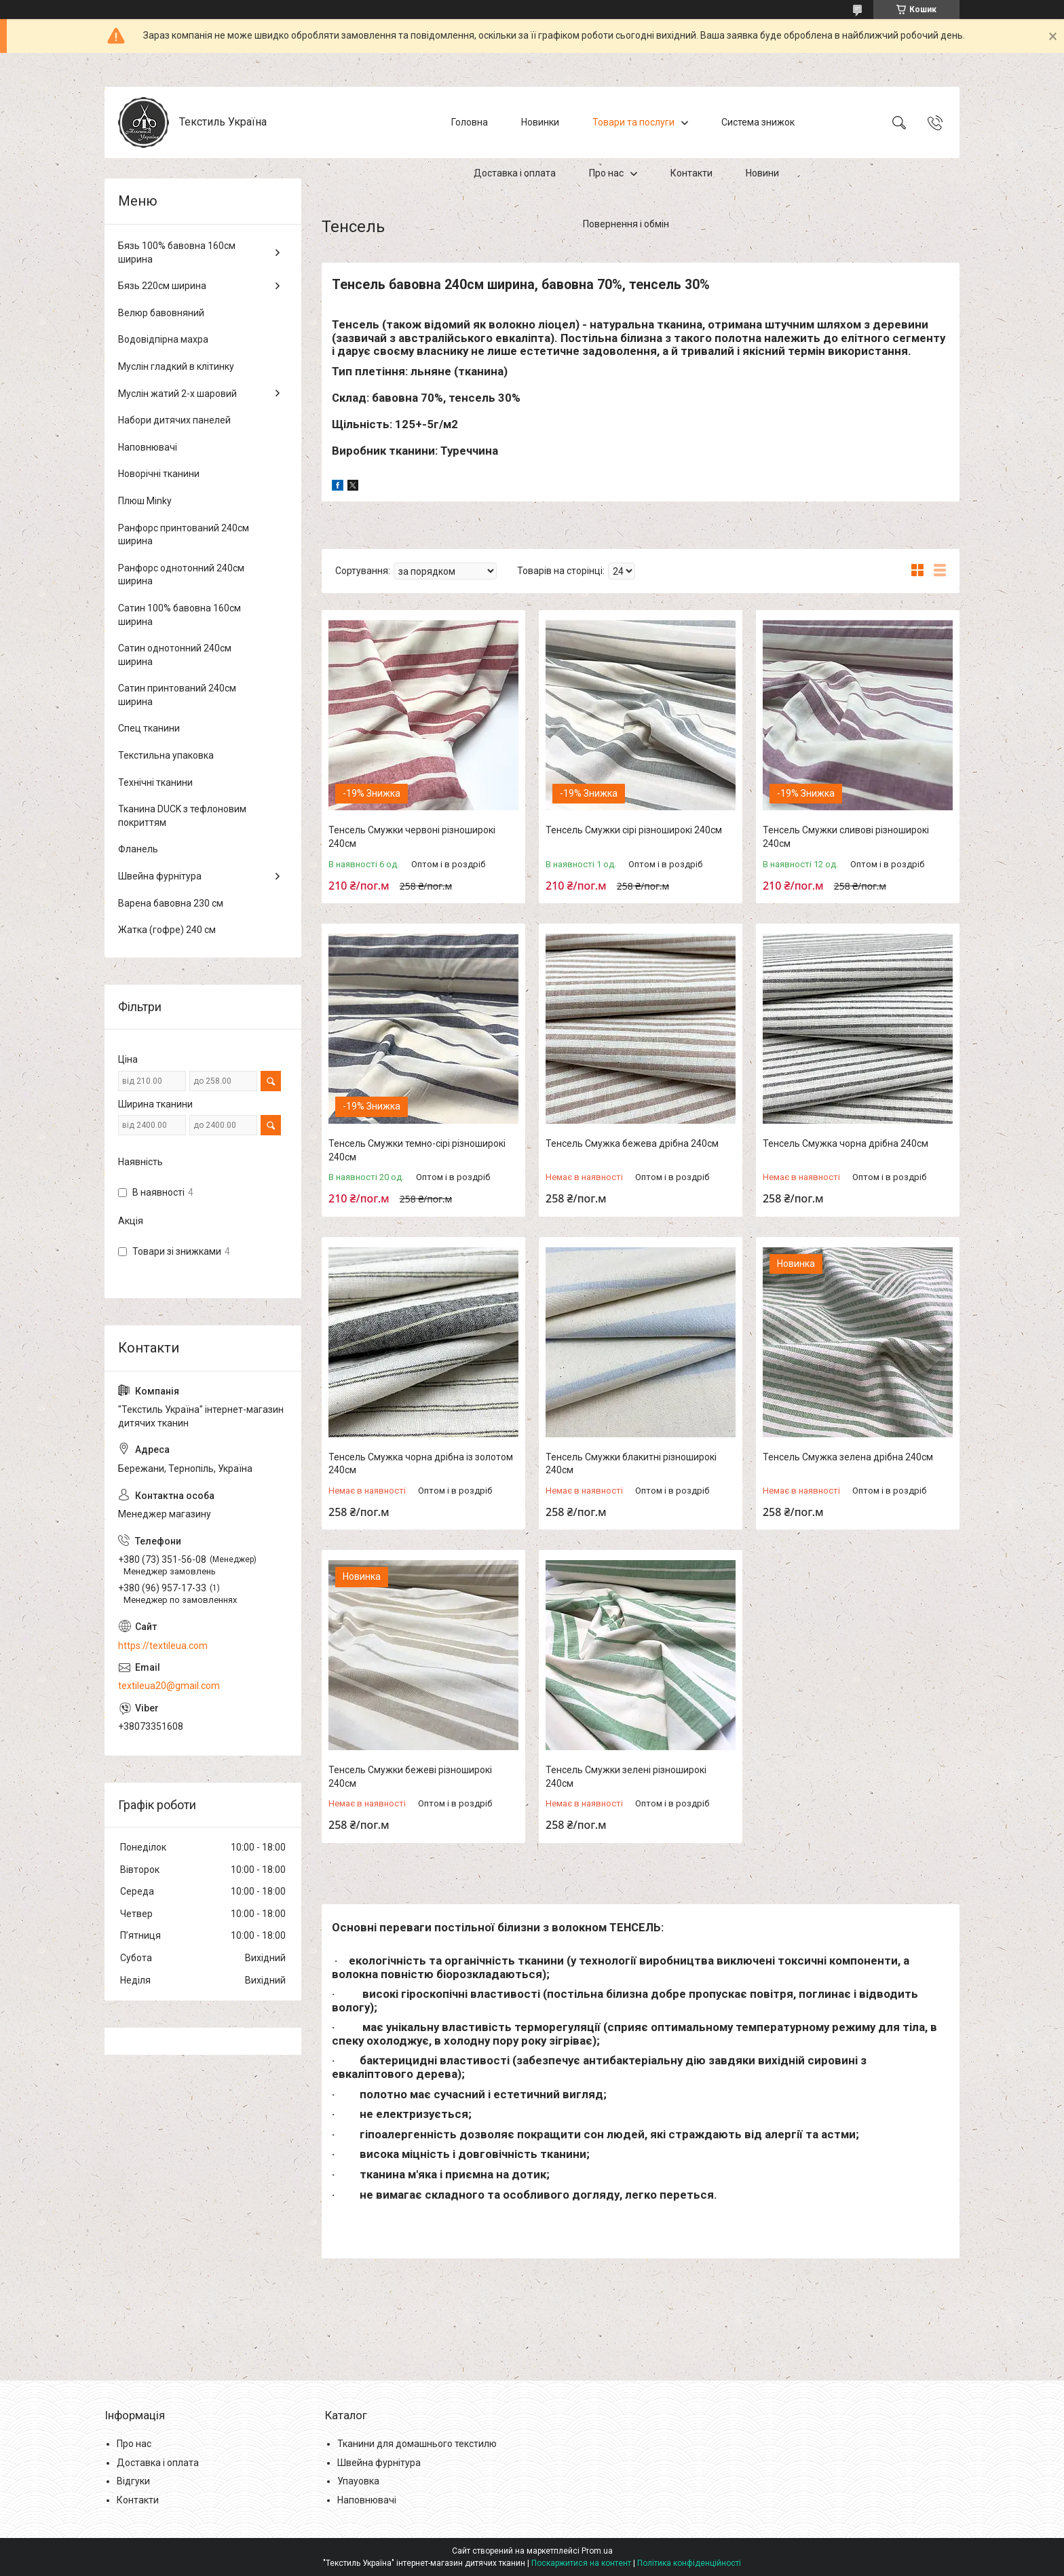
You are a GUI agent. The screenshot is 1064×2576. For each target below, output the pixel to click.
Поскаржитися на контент (581, 2563)
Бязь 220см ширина (162, 285)
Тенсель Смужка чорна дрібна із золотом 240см (420, 1464)
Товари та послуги (633, 122)
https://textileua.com (163, 1645)
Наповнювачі (147, 447)
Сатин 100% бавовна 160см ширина (179, 615)
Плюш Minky (145, 500)
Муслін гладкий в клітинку (176, 366)
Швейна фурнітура (160, 876)
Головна (469, 122)
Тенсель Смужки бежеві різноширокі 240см (410, 1776)
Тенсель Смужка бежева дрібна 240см (632, 1143)
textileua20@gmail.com (169, 1685)
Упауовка (358, 2481)
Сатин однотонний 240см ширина (174, 655)
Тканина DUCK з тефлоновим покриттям (182, 815)
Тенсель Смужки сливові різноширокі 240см (846, 837)
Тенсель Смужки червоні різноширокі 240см (411, 837)
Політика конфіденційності (689, 2563)
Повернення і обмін (626, 224)
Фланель (138, 849)
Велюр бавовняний (161, 312)
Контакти (691, 173)
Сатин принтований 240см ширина (177, 695)
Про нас (606, 173)
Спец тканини (149, 728)
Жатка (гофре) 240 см (167, 929)
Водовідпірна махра (163, 339)
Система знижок (758, 122)
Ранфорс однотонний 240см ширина (181, 575)
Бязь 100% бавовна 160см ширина (176, 252)
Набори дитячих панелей (174, 420)
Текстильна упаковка (166, 755)
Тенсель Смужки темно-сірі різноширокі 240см (417, 1150)
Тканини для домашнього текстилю (417, 2443)
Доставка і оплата (515, 173)
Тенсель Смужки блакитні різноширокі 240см (631, 1464)
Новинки (540, 122)
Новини (762, 173)
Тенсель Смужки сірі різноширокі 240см (634, 830)
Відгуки (133, 2481)
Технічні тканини (155, 782)
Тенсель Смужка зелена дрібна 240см (848, 1457)
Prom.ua (597, 2551)
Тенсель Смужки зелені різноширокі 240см (626, 1776)
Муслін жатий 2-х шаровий (177, 393)
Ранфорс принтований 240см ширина (183, 535)
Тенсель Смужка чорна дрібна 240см (845, 1143)
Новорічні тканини (159, 473)
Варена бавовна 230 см (170, 903)
